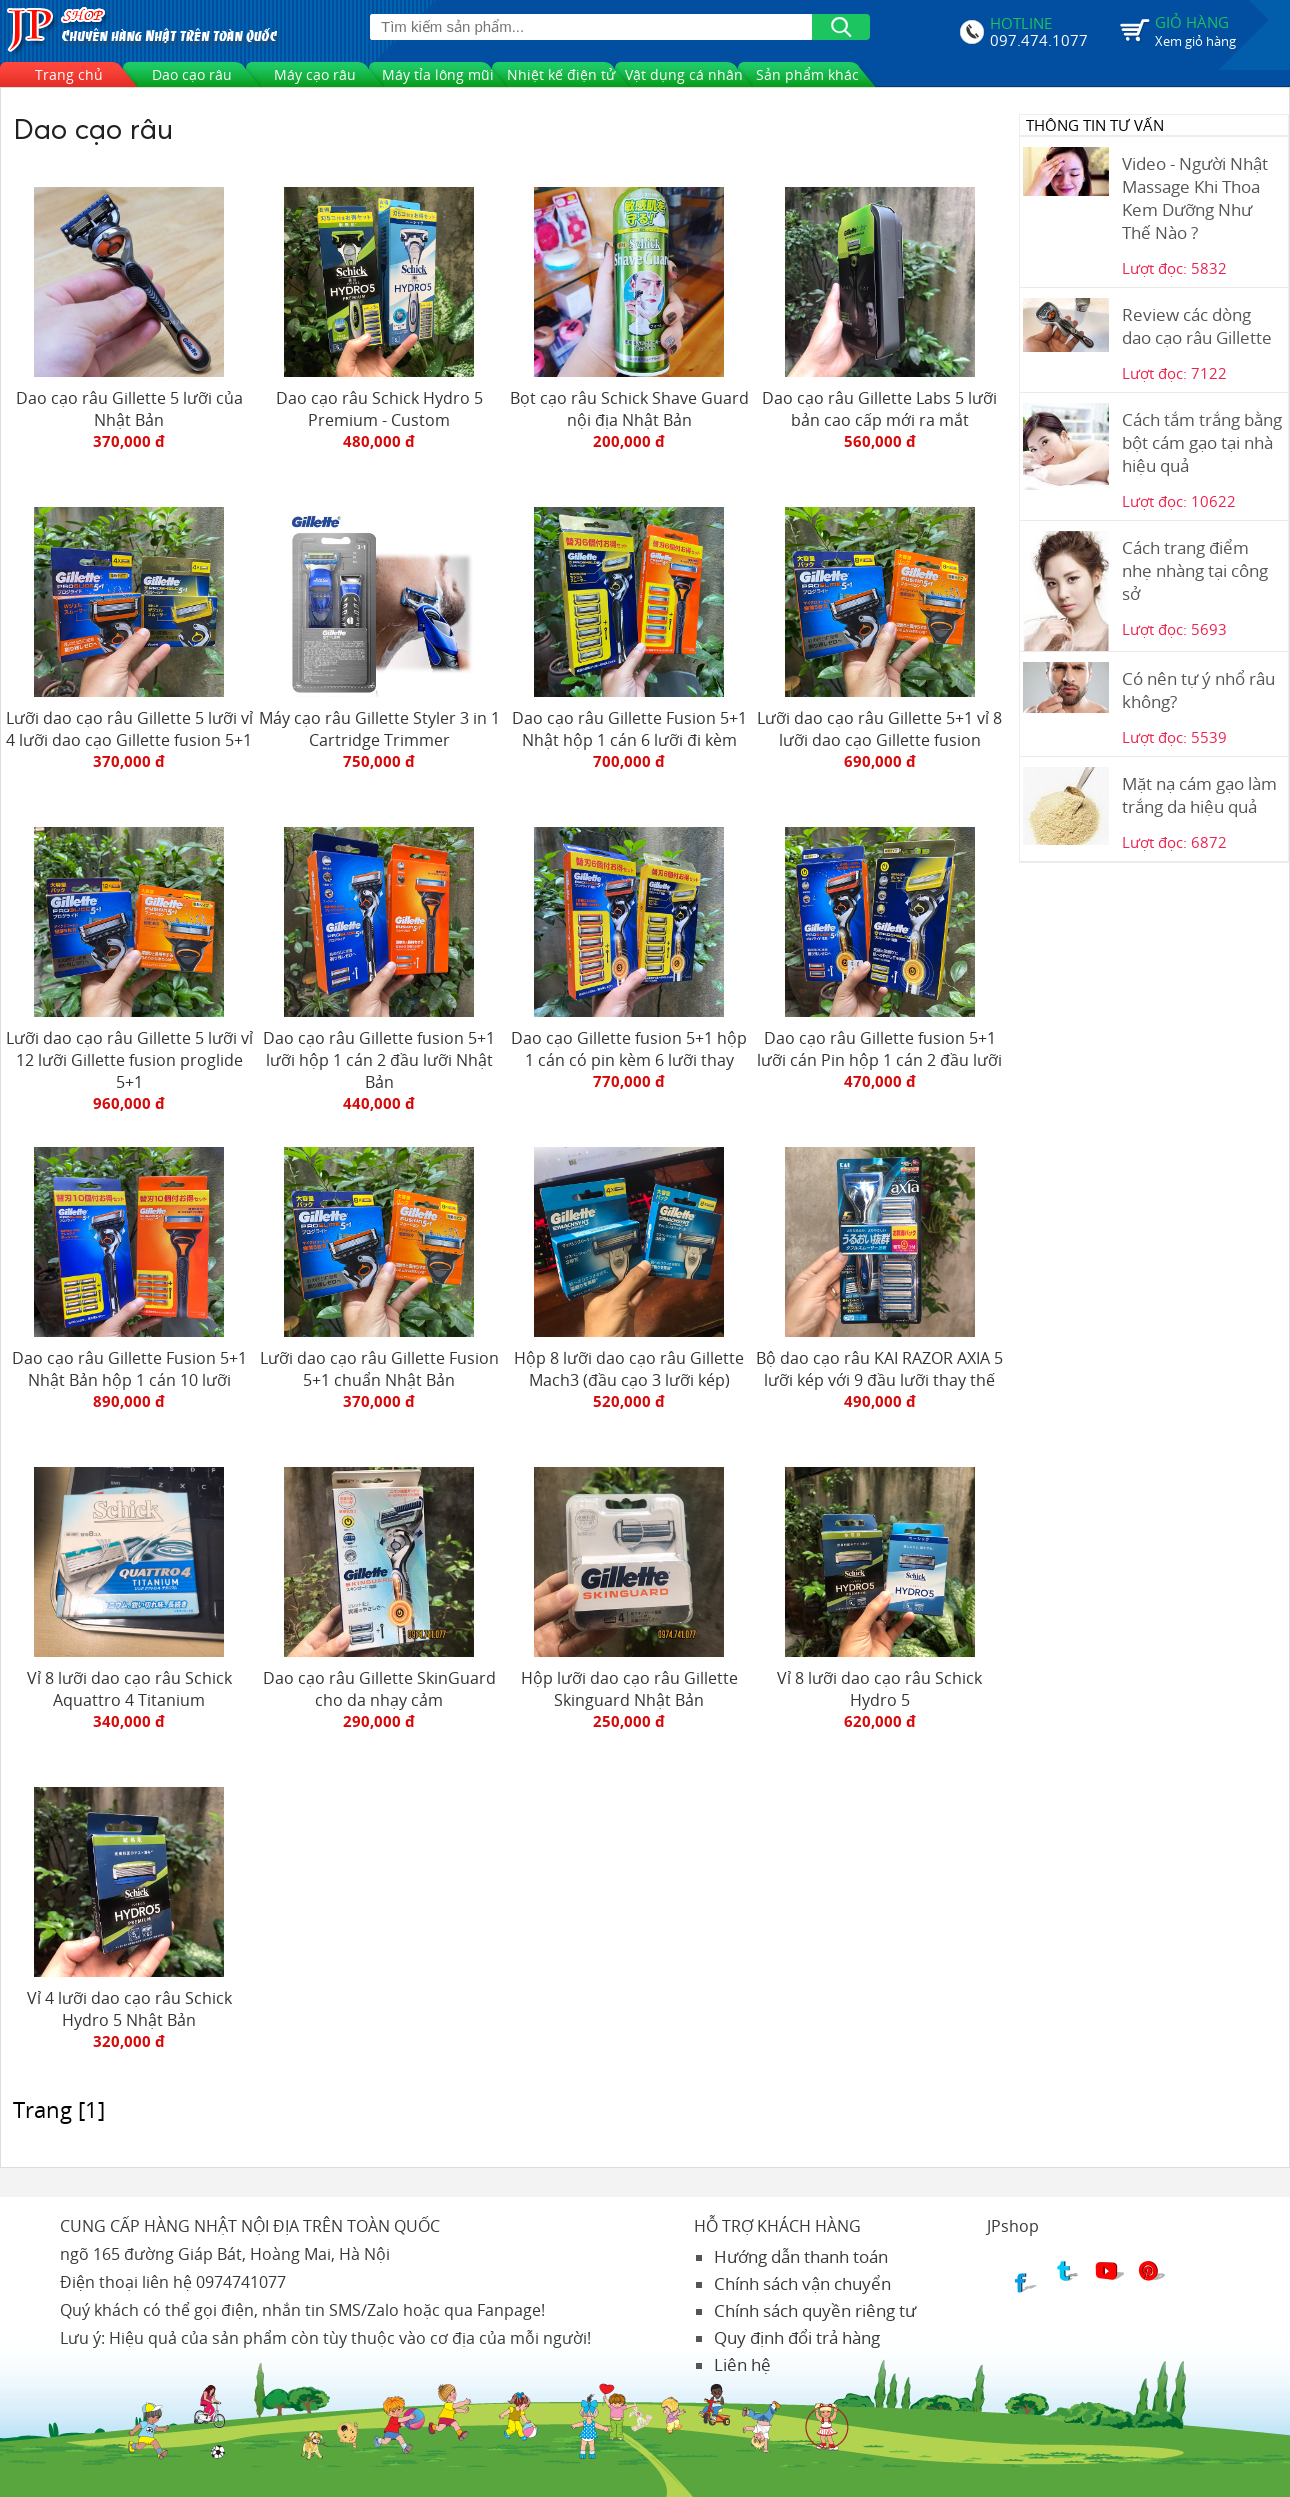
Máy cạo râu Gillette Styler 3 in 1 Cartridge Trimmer (379, 729)
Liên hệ (742, 2364)
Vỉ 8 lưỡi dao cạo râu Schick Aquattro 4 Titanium (129, 1689)
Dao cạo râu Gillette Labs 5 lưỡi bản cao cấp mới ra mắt (879, 409)
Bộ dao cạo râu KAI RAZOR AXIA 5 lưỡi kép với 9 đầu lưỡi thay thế (879, 1369)
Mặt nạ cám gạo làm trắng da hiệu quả (1199, 795)
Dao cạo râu (192, 74)
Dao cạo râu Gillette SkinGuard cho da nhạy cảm (379, 1689)
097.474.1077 (1039, 38)
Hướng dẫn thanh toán (801, 2256)
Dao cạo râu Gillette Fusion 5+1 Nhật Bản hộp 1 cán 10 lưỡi (129, 1369)
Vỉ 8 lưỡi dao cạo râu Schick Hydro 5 (879, 1689)
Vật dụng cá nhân (684, 74)
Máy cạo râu (315, 74)
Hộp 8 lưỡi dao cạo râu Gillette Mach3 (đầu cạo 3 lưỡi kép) (629, 1369)
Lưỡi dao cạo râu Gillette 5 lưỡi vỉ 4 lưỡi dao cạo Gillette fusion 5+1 (129, 729)
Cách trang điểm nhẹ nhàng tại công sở (1195, 570)
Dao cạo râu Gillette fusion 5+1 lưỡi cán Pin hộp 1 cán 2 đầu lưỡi (879, 1049)
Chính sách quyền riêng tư (815, 2310)
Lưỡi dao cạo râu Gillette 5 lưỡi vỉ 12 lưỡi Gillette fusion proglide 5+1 (129, 1060)
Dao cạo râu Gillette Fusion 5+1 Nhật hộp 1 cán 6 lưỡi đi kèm (629, 729)
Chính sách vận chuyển (802, 2283)
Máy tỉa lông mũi (438, 74)
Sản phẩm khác (807, 74)
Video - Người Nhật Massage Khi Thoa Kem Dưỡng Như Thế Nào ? (1195, 198)
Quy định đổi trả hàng (797, 2337)
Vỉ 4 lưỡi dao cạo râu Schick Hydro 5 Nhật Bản (129, 2009)
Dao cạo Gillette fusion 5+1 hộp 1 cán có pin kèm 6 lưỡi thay (629, 1049)
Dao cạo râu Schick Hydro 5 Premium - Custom (379, 409)
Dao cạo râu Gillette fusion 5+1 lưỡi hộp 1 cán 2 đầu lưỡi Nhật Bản (379, 1060)
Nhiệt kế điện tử (561, 74)
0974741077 (241, 2282)
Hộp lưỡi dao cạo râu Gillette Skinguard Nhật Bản (629, 1689)
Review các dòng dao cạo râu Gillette (1197, 326)
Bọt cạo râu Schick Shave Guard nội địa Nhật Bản (629, 409)
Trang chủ (69, 74)
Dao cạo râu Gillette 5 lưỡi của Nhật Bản (129, 409)
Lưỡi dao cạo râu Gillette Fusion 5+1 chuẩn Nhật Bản (379, 1369)
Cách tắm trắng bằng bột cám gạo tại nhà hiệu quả (1202, 442)
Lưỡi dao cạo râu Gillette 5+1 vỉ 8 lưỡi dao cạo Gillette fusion (879, 729)
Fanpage (509, 2310)
